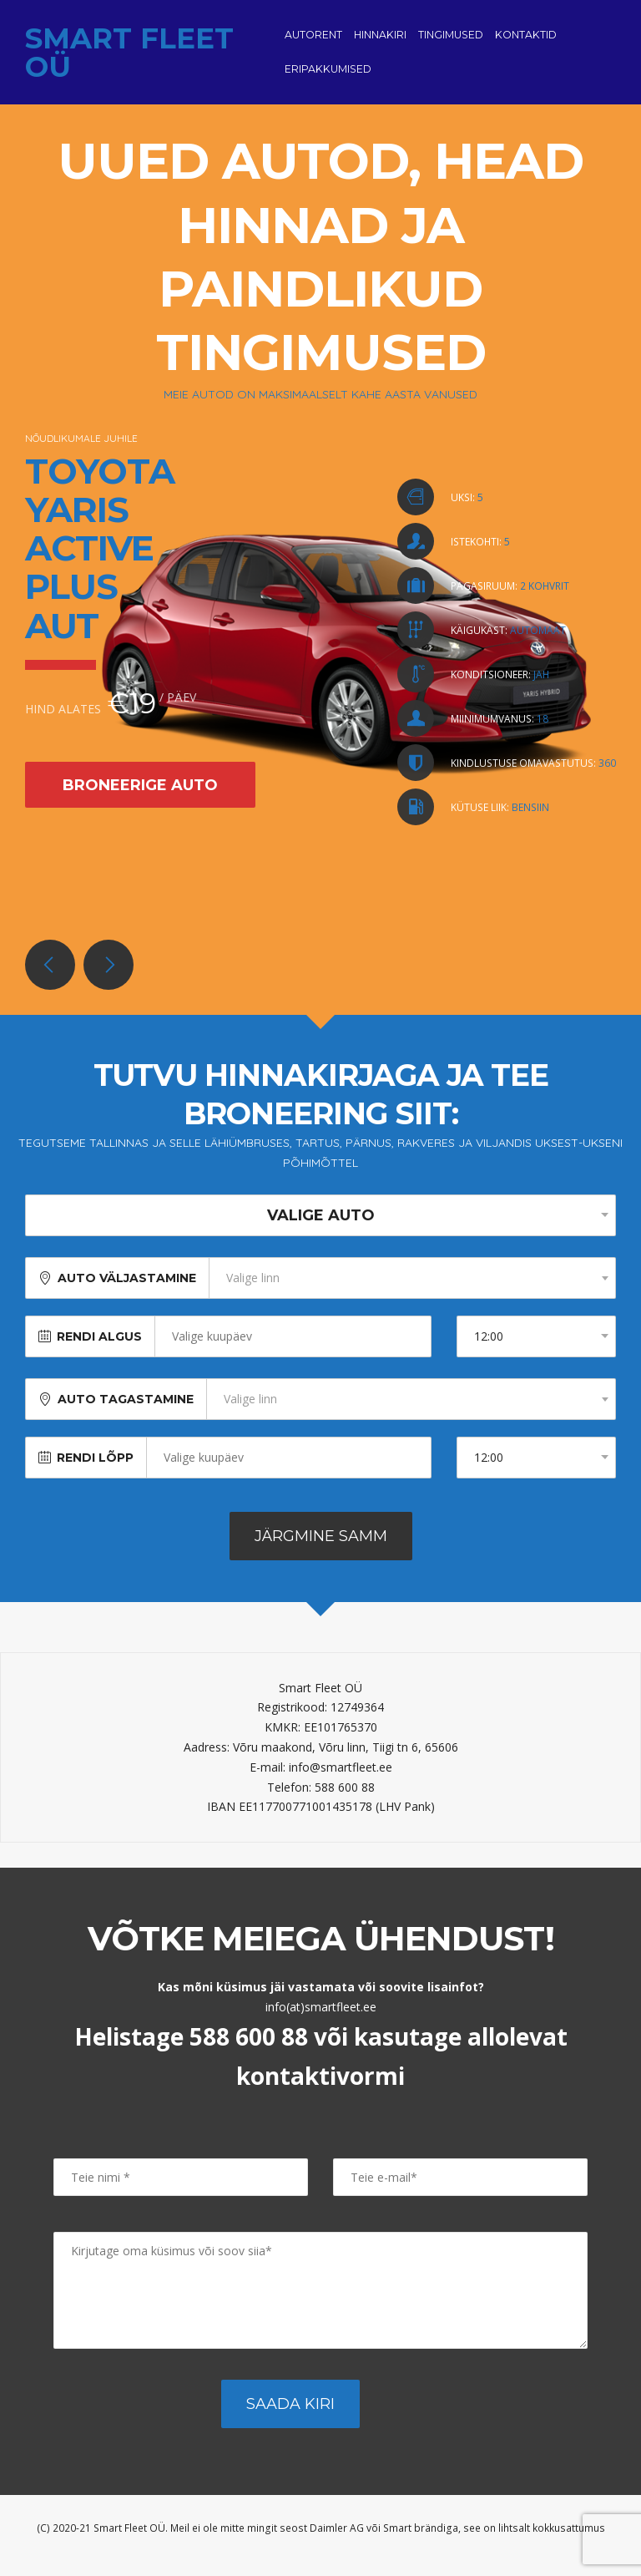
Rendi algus (99, 1349)
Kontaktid (526, 41)
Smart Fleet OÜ (129, 59)
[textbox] (412, 1291)
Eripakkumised (328, 75)
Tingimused (450, 41)
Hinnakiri (380, 41)
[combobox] (412, 1291)
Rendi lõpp (95, 1470)
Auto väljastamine (127, 1291)
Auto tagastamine (126, 1412)
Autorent (313, 41)
